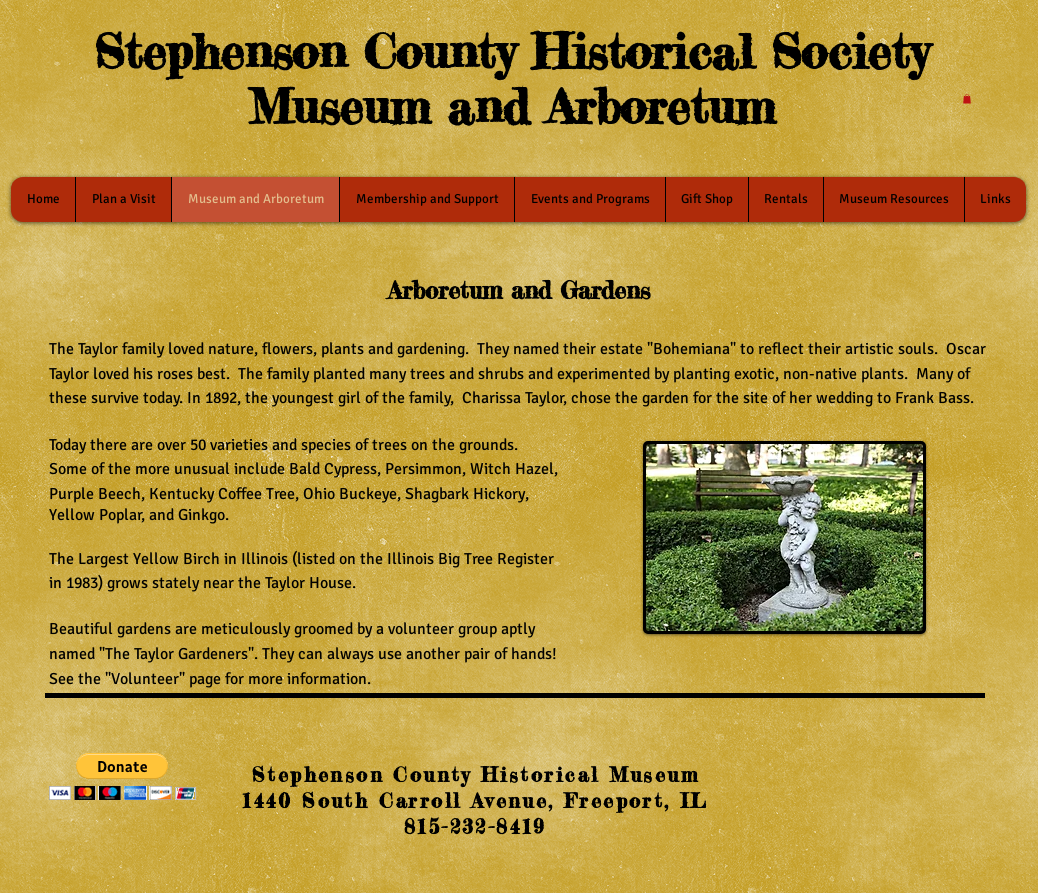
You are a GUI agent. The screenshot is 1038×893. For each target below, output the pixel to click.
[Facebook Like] (859, 780)
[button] (967, 99)
